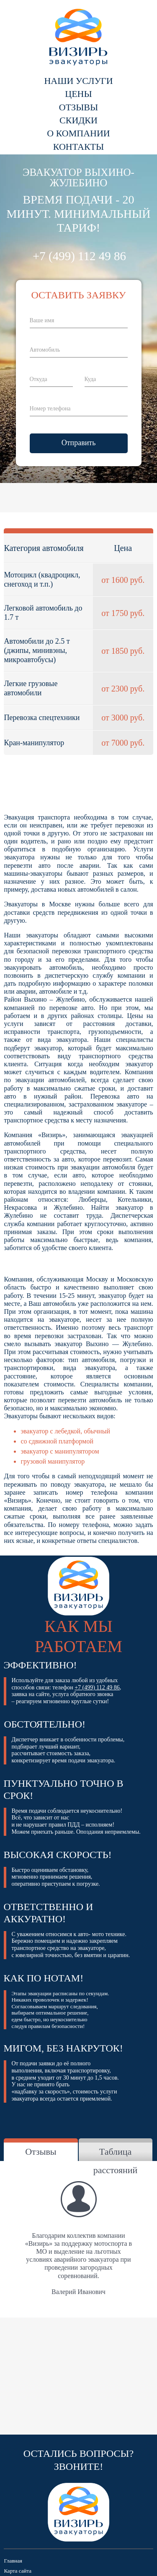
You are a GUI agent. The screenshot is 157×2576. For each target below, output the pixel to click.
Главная (13, 2561)
